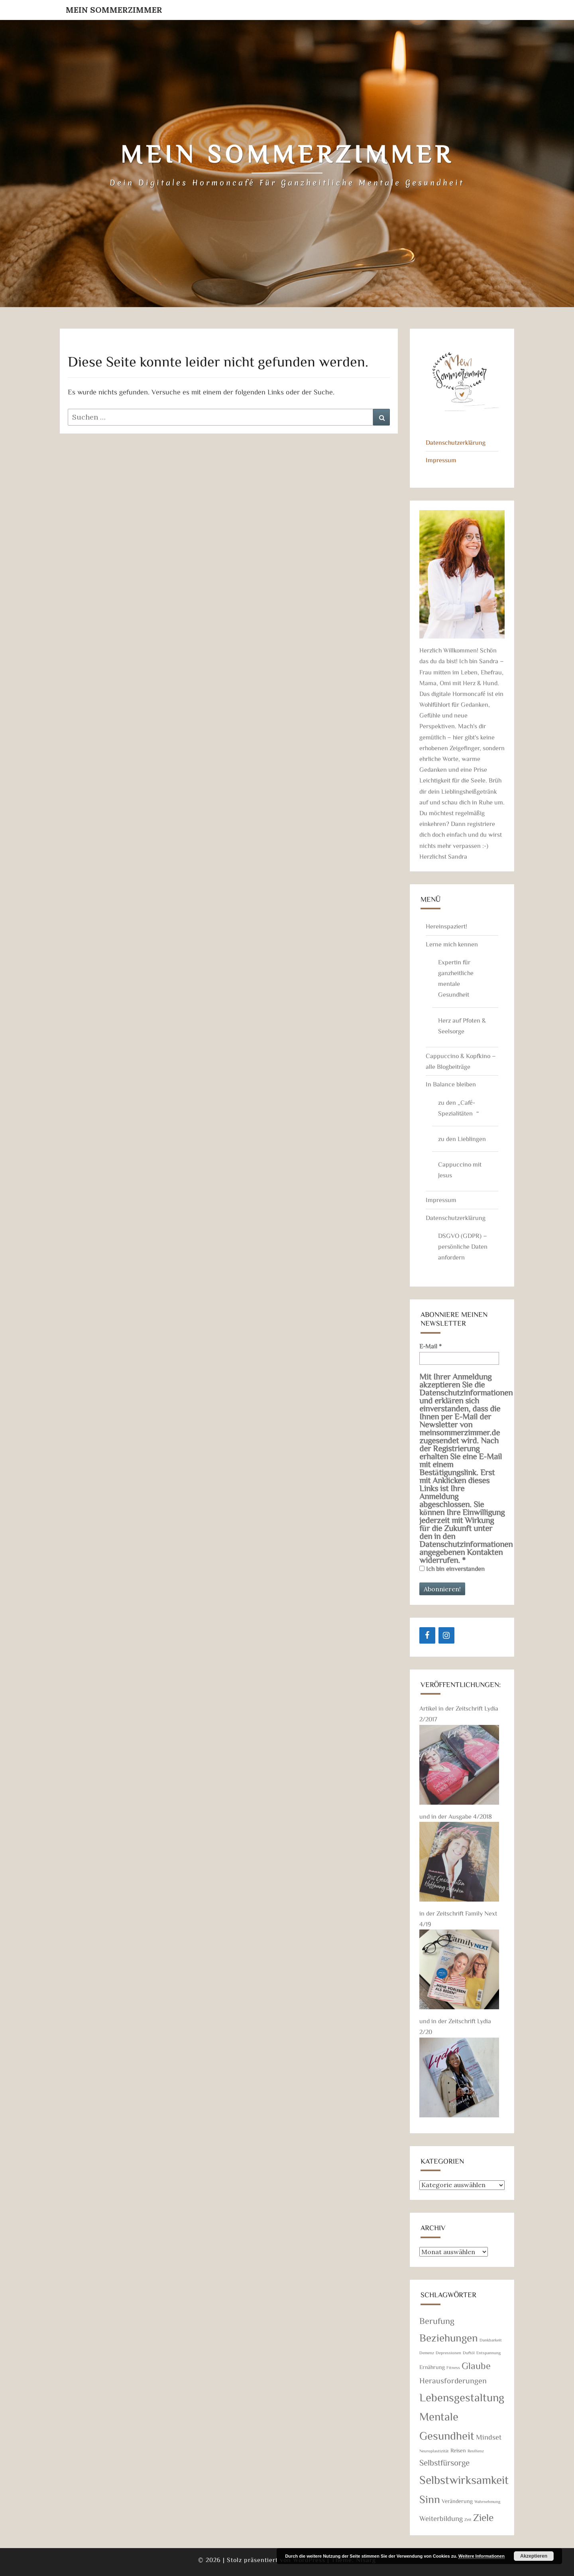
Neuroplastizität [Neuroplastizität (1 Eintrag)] (434, 2451)
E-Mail (430, 1346)
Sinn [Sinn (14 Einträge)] (429, 2498)
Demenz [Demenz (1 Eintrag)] (426, 2353)
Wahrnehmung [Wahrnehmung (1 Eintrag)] (487, 2501)
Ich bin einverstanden (452, 1568)
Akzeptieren (533, 2556)
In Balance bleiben (451, 1084)
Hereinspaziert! (446, 926)
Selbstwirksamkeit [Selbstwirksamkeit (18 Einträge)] (464, 2479)
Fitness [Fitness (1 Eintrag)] (453, 2367)
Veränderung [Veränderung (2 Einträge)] (457, 2501)
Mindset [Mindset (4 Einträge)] (488, 2436)
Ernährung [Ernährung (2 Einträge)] (432, 2367)
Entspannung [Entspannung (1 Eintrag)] (488, 2353)
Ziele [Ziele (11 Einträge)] (483, 2517)
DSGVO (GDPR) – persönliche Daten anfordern (463, 1246)
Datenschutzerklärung (456, 442)
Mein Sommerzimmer (114, 10)
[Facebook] (427, 1635)
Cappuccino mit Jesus (460, 1169)
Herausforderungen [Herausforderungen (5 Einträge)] (453, 2380)
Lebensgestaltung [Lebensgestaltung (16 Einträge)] (461, 2397)
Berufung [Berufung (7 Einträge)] (436, 2320)
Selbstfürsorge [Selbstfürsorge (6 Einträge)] (444, 2462)
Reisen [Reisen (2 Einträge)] (458, 2450)
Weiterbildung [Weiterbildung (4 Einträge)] (441, 2518)
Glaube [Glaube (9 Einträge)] (476, 2365)
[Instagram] (446, 1635)
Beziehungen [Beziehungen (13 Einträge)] (448, 2337)
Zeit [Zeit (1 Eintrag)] (468, 2519)
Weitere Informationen (481, 2556)
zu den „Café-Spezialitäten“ (458, 1107)
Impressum (441, 460)
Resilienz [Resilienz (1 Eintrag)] (476, 2451)
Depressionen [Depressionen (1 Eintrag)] (448, 2353)
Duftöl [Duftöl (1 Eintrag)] (469, 2353)
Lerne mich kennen (452, 944)
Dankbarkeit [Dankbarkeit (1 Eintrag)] (491, 2340)
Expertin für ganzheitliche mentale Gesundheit (456, 978)
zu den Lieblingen (462, 1138)
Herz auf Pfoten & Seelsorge (462, 1025)
